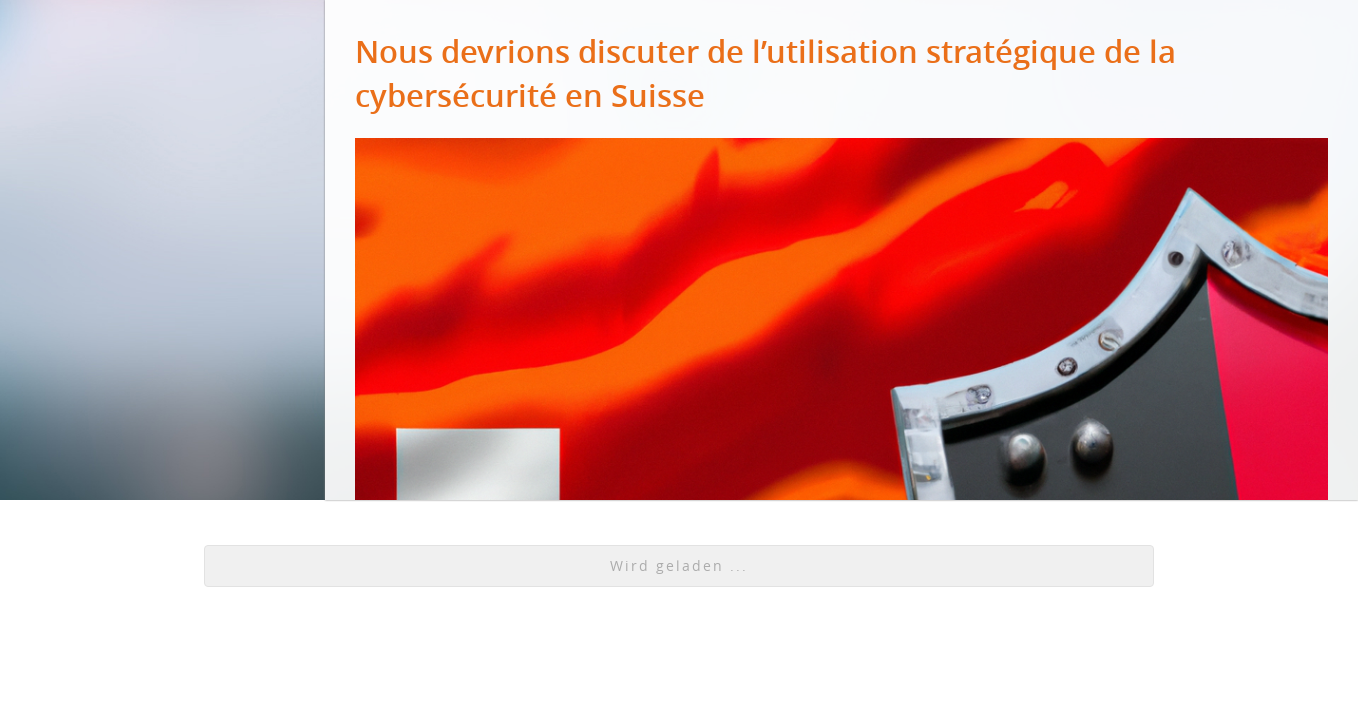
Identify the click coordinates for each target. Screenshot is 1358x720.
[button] (679, 566)
